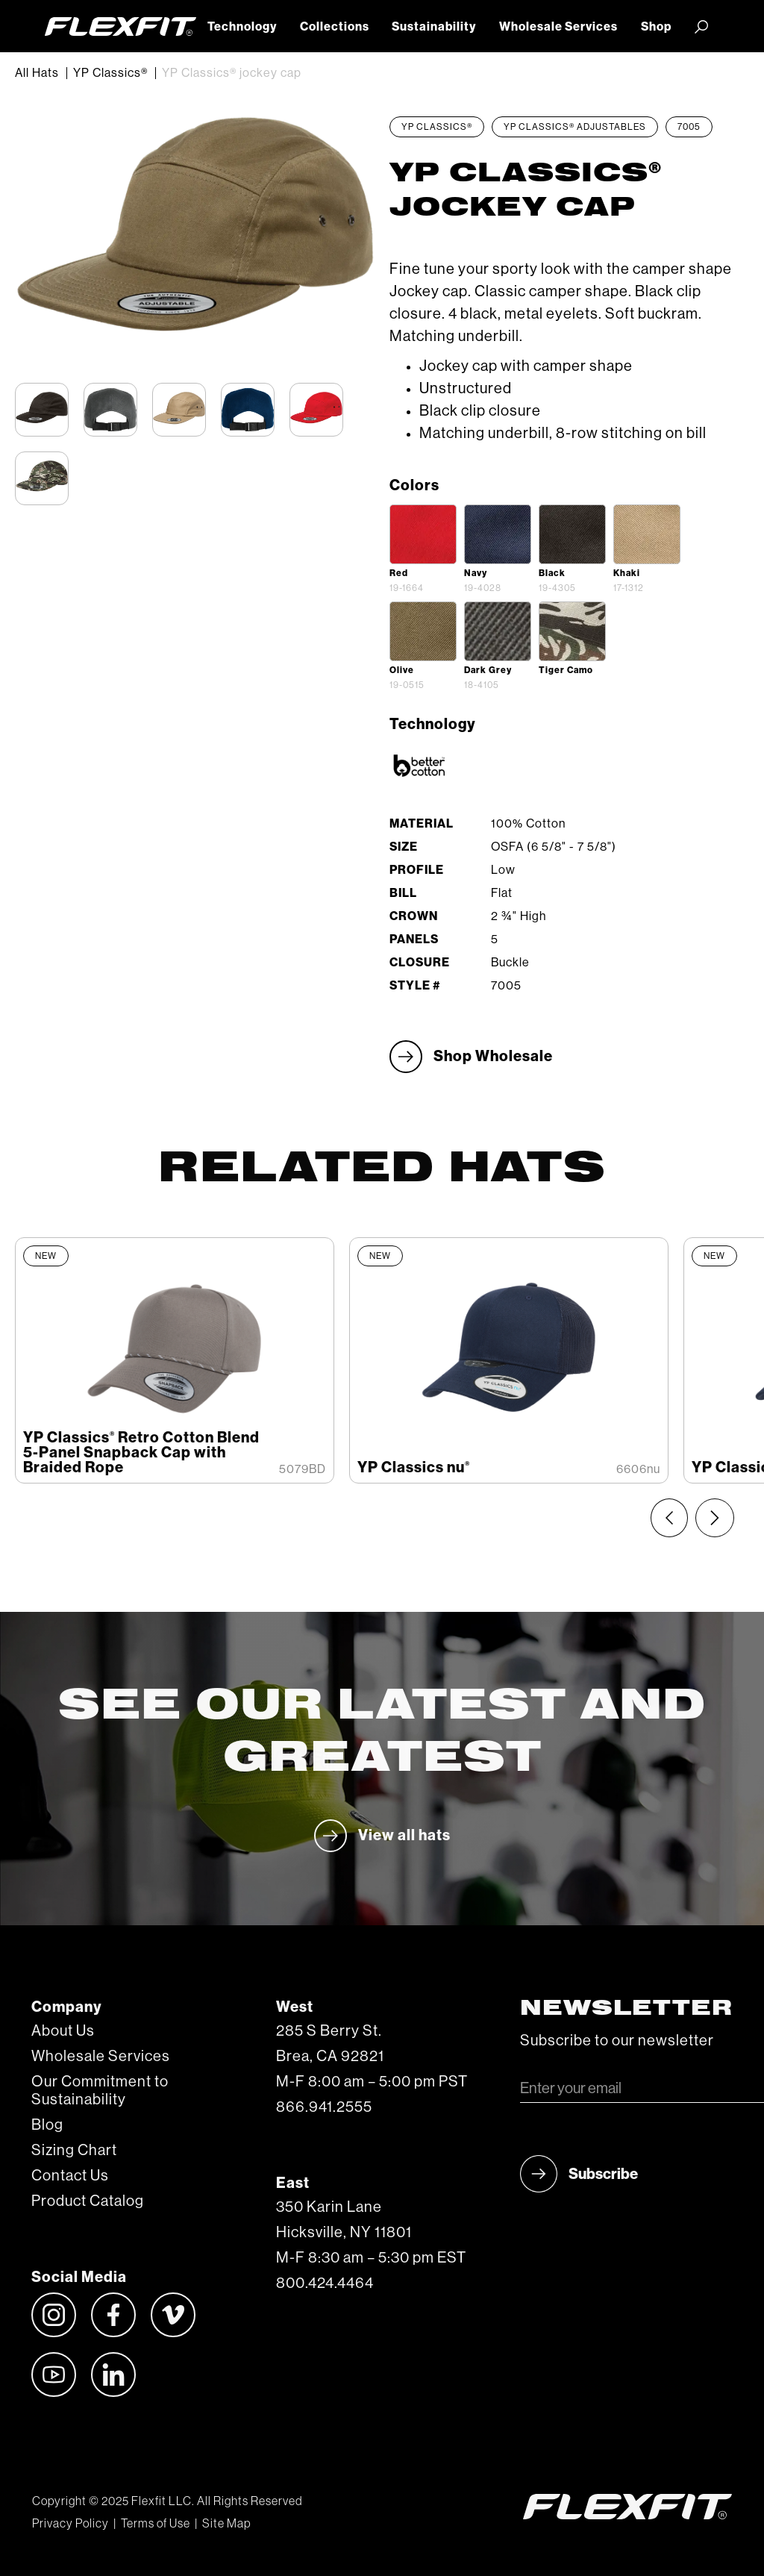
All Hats (37, 73)
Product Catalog (87, 2201)
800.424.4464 (325, 2283)
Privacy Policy (70, 2524)
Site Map (226, 2524)
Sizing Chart (74, 2150)
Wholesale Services (558, 27)
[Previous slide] (669, 1517)
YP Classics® (110, 73)
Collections (334, 27)
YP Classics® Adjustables (575, 126)
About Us (63, 2031)
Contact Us (70, 2176)
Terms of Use (155, 2524)
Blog (47, 2125)
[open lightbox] (423, 534)
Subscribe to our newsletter (617, 2040)
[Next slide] (714, 1517)
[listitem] (174, 1360)
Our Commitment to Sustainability (100, 2091)
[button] (701, 26)
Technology (242, 27)
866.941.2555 (324, 2107)
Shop (656, 27)
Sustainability (434, 27)
